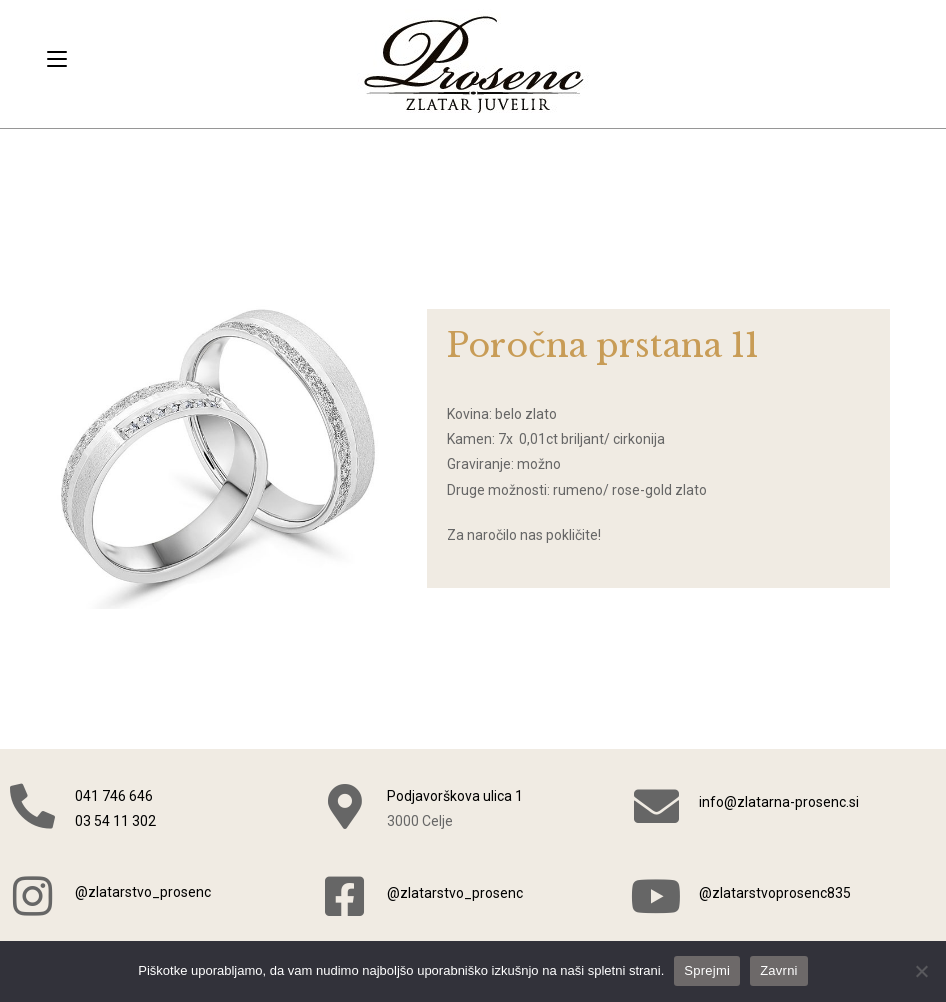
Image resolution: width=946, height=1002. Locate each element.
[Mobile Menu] (57, 59)
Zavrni (779, 970)
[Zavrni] (921, 971)
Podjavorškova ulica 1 (455, 796)
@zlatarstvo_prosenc (143, 892)
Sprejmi (707, 970)
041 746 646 (114, 796)
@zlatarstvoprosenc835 (775, 893)
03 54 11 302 (115, 821)
